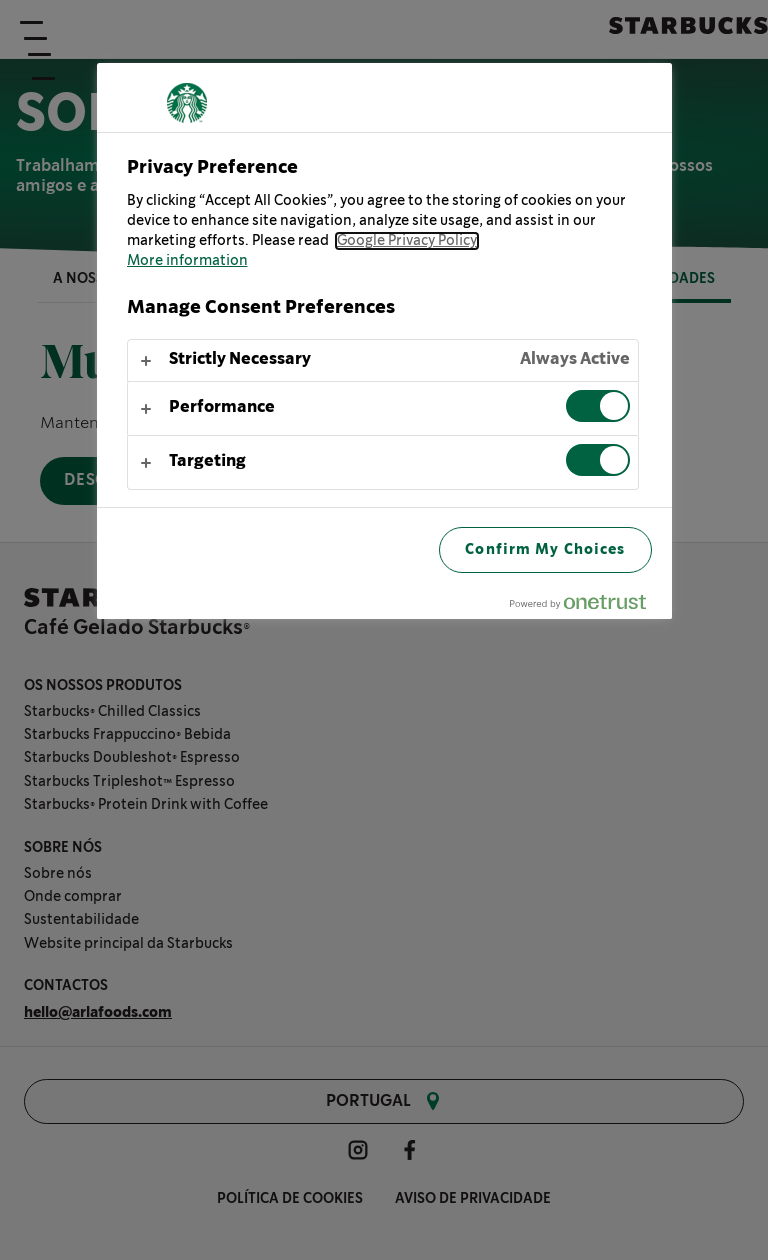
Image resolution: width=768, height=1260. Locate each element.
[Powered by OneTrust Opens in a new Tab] (586, 606)
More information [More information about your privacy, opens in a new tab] (187, 261)
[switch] (598, 406)
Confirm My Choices (545, 549)
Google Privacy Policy (407, 241)
